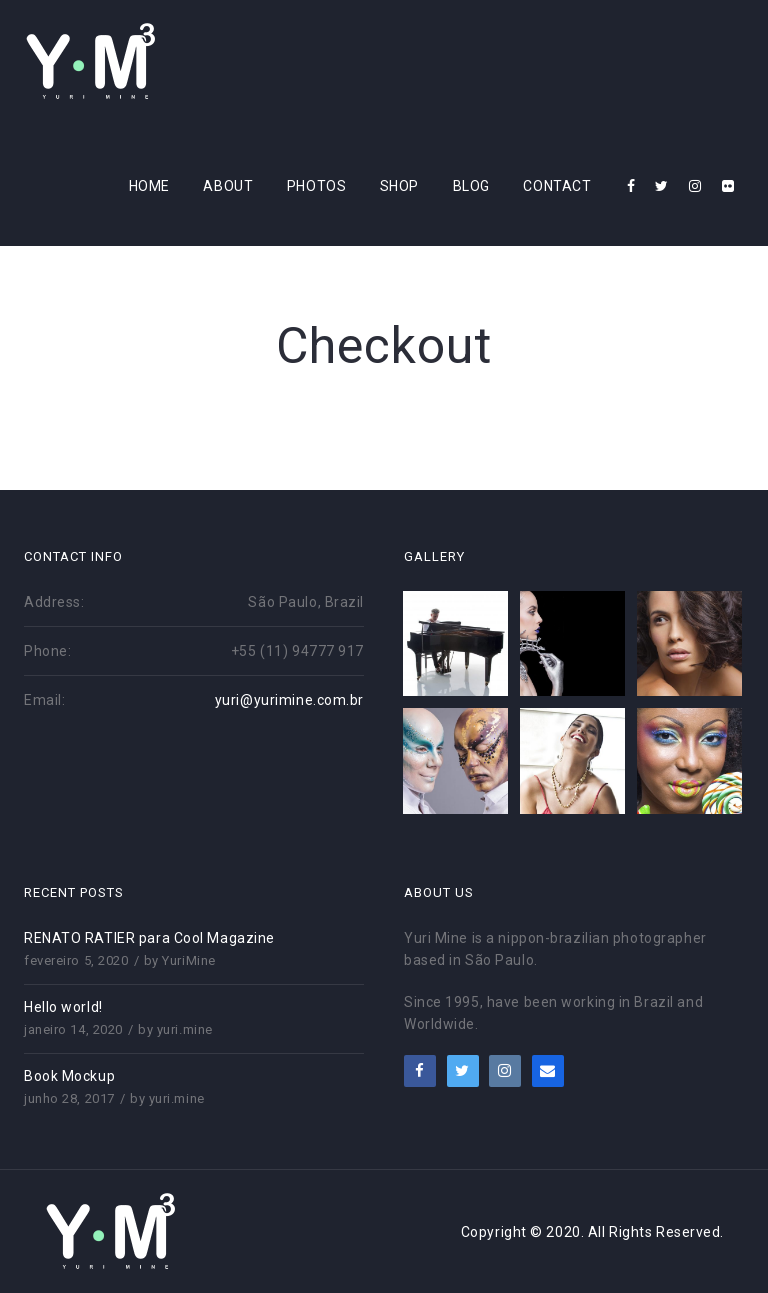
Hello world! (63, 1007)
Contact (557, 186)
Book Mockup (69, 1076)
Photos (316, 186)
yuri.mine (185, 1029)
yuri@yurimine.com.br (289, 700)
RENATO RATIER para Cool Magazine (149, 938)
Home (149, 186)
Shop (399, 186)
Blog (471, 186)
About (228, 186)
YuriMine (188, 960)
